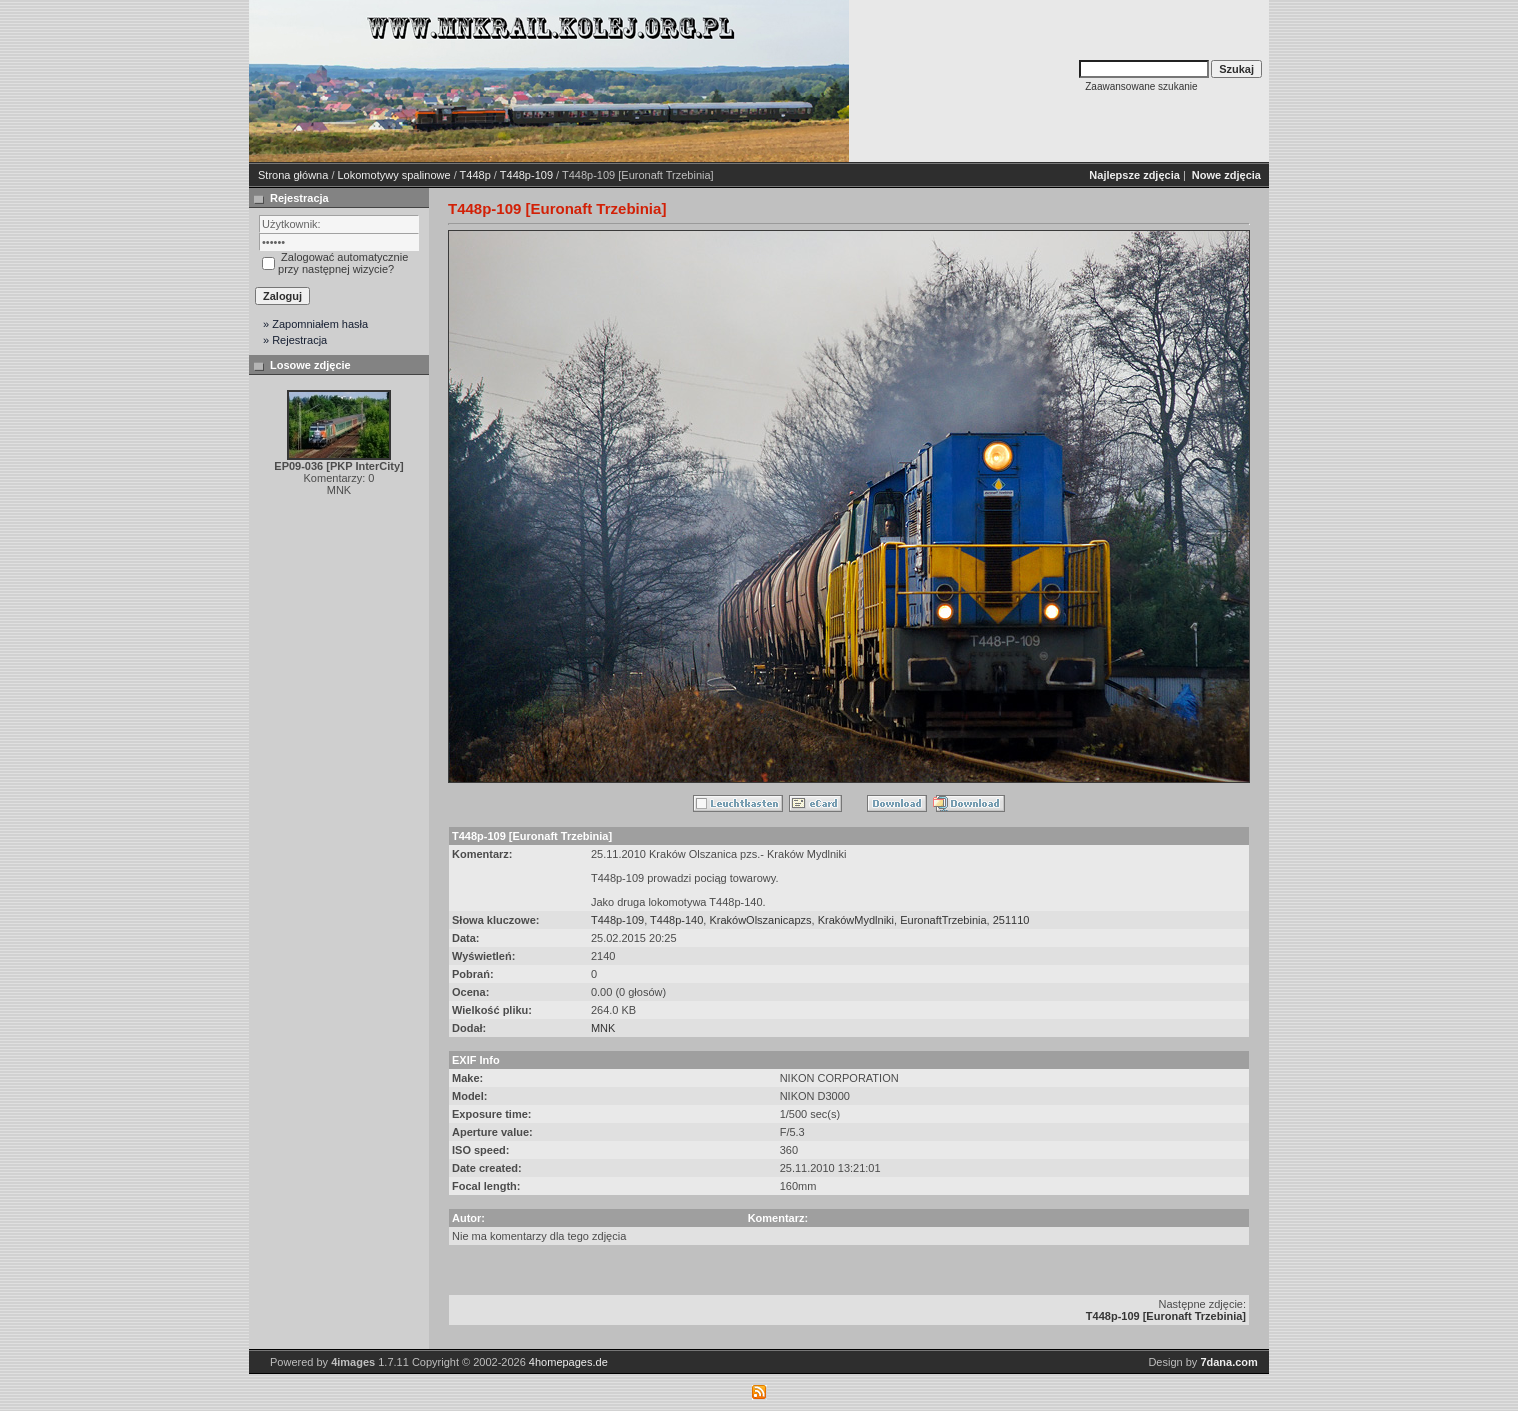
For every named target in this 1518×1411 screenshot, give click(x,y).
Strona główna (293, 175)
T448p (475, 175)
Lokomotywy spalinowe (394, 175)
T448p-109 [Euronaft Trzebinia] (1166, 1316)
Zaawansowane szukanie (1141, 86)
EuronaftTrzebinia (943, 920)
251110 (1011, 920)
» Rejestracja (295, 340)
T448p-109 (526, 175)
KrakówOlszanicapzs (760, 920)
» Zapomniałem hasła (315, 324)
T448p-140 (676, 920)
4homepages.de (568, 1362)
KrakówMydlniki (856, 920)
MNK (603, 1028)
